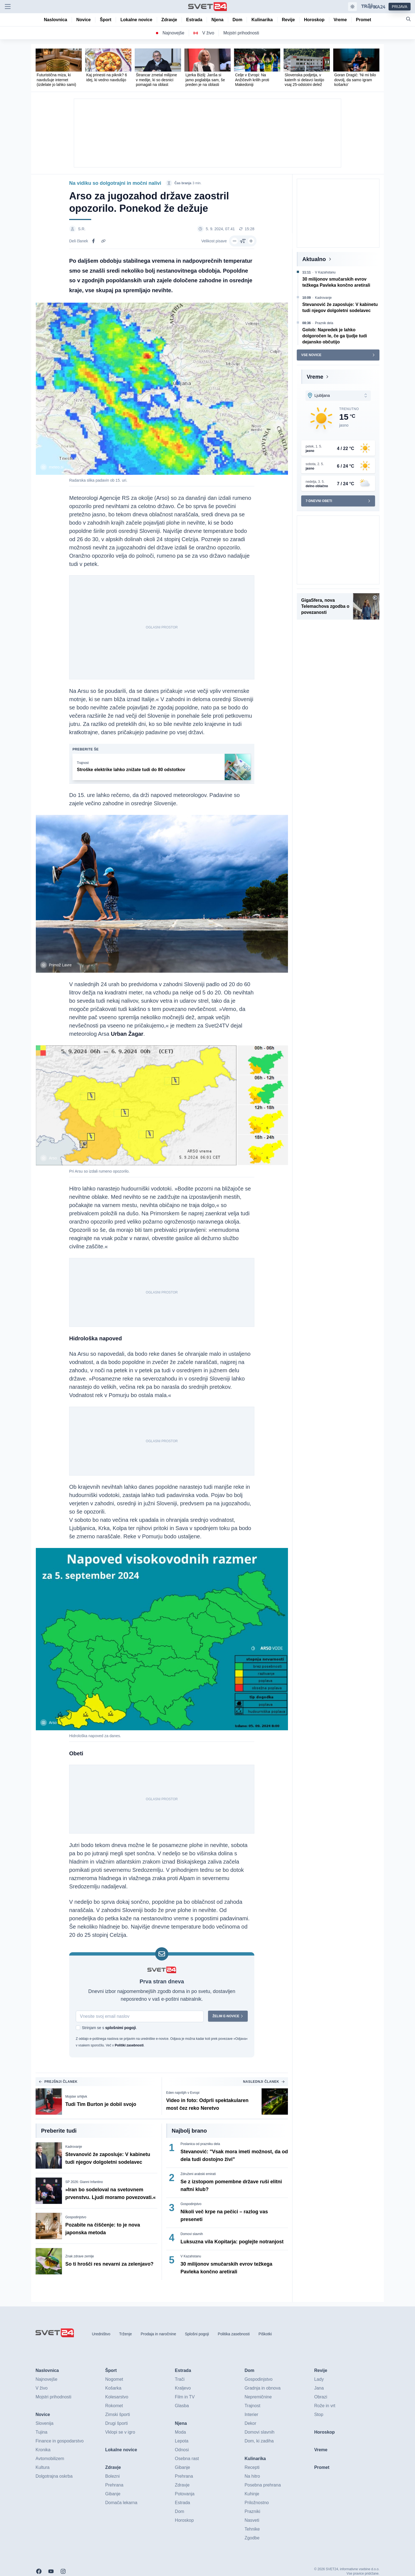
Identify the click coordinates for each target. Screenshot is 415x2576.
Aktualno (314, 259)
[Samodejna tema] (352, 6)
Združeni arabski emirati (198, 2174)
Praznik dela (324, 323)
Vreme (315, 376)
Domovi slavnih (191, 2234)
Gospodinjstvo (75, 2217)
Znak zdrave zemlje (79, 2256)
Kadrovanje (73, 2147)
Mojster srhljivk (76, 2096)
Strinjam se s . (109, 2027)
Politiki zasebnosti (129, 2045)
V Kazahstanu (190, 2256)
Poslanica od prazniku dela (200, 2144)
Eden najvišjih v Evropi (183, 2093)
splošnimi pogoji (120, 2027)
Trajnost (83, 763)
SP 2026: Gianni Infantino (84, 2182)
